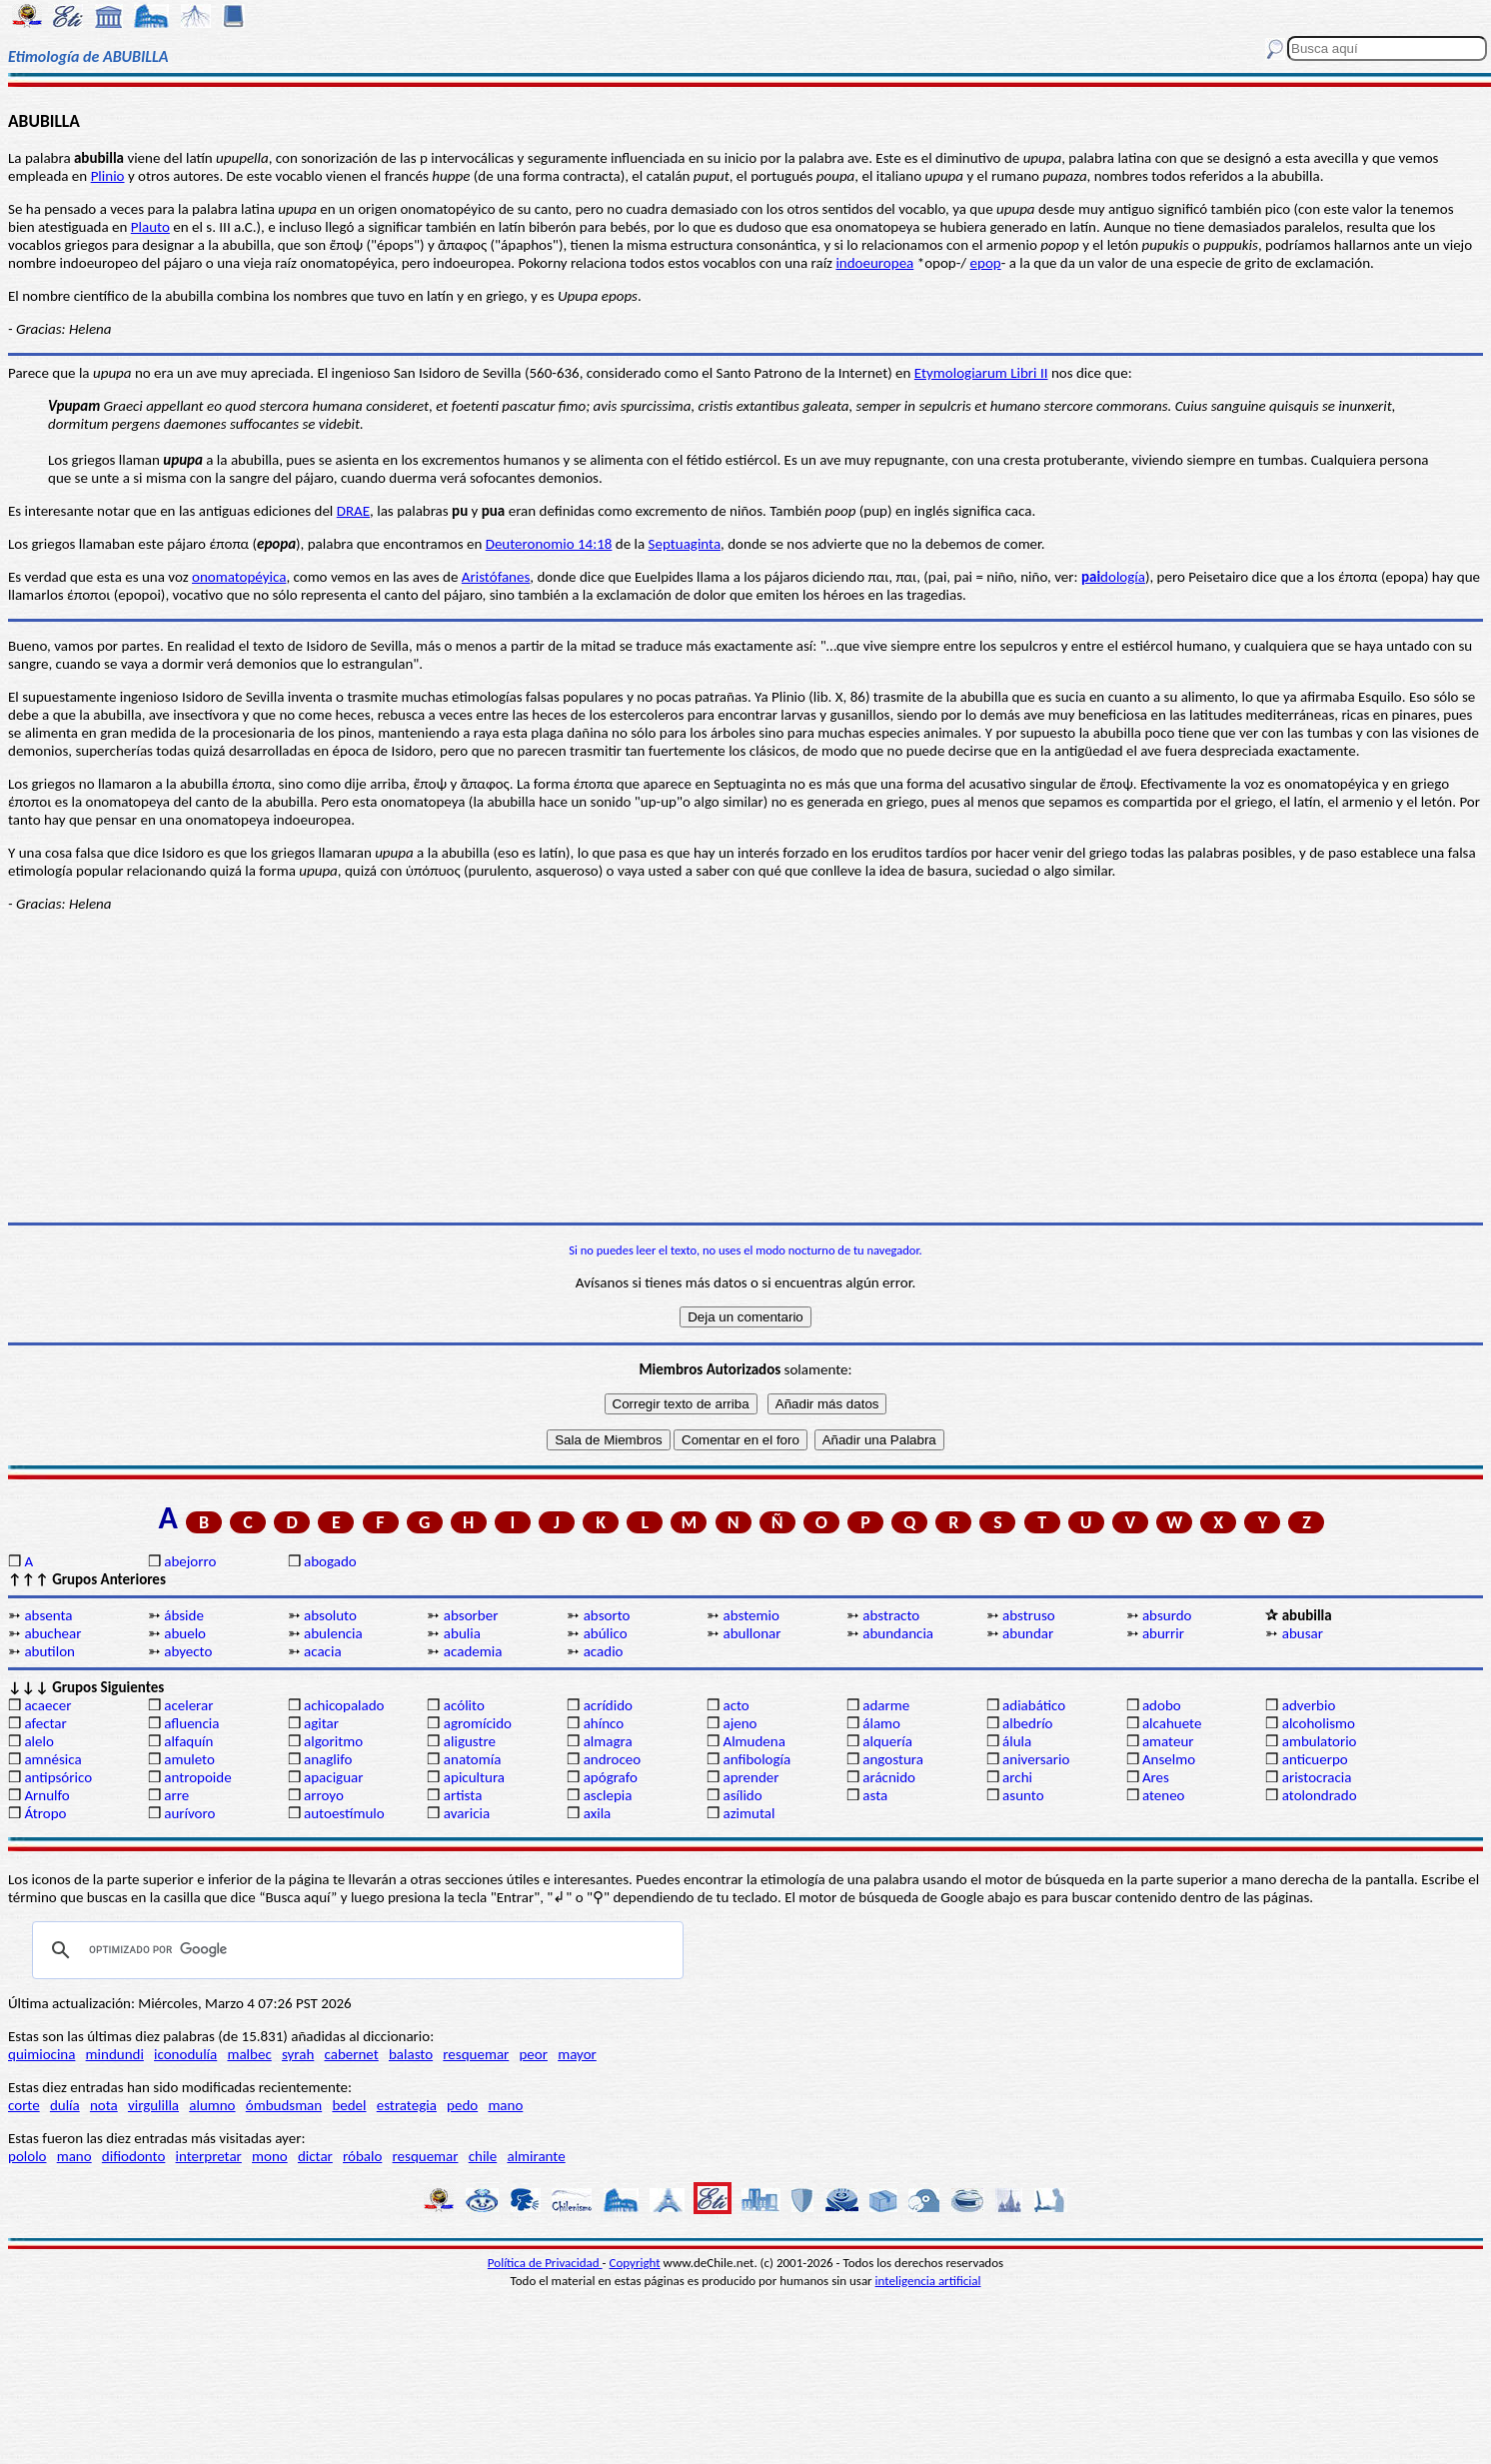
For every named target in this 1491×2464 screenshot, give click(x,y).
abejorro (190, 1561)
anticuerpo (1315, 1759)
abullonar (751, 1633)
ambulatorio (1319, 1741)
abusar (1302, 1633)
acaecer (47, 1705)
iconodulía (185, 2054)
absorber (471, 1615)
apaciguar (333, 1777)
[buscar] (355, 1950)
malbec (249, 2054)
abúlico (606, 1633)
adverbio (1309, 1705)
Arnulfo (46, 1795)
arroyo (324, 1795)
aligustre (470, 1741)
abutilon (49, 1651)
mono (270, 2156)
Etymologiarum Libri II (981, 373)
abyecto (188, 1651)
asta (874, 1795)
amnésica (52, 1759)
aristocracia (1317, 1777)
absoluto (330, 1615)
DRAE (353, 511)
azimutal (748, 1813)
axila (598, 1813)
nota (104, 2105)
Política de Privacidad (545, 2262)
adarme (885, 1705)
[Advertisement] (745, 1068)
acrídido (608, 1705)
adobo (1161, 1705)
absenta (48, 1615)
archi (1017, 1777)
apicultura (474, 1777)
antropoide (197, 1777)
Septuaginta (685, 544)
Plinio (108, 176)
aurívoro (189, 1813)
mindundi (115, 2054)
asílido (742, 1795)
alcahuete (1172, 1723)
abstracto (890, 1615)
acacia (323, 1651)
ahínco (604, 1723)
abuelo (185, 1633)
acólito (464, 1705)
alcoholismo (1318, 1723)
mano (505, 2105)
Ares (1155, 1777)
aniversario (1035, 1759)
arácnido (888, 1777)
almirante (536, 2156)
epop (985, 263)
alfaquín (188, 1741)
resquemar (476, 2054)
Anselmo (1168, 1759)
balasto (411, 2054)
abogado (330, 1561)
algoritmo (333, 1741)
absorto (607, 1615)
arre (176, 1795)
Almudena (753, 1741)
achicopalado (344, 1705)
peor (533, 2054)
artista (463, 1795)
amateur (1168, 1741)
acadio (604, 1651)
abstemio (750, 1615)
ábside (184, 1615)
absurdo (1167, 1615)
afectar (45, 1723)
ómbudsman (284, 2105)
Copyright (635, 2262)
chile (483, 2156)
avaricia (467, 1813)
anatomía (473, 1759)
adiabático (1033, 1705)
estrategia (407, 2105)
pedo (462, 2105)
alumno (212, 2105)
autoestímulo (344, 1813)
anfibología (756, 1759)
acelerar (188, 1705)
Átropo (45, 1813)
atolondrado (1319, 1795)
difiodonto (134, 2156)
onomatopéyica (239, 577)
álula (1016, 1741)
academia (473, 1651)
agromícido (478, 1723)
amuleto (189, 1759)
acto (735, 1705)
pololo (27, 2156)
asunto (1022, 1795)
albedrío (1027, 1723)
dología (1113, 577)
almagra (608, 1741)
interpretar (209, 2156)
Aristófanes (496, 577)
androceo (613, 1759)
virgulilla (153, 2105)
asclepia (608, 1795)
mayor (577, 2054)
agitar (321, 1723)
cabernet (351, 2054)
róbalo (362, 2156)
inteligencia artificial (928, 2280)
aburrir (1163, 1633)
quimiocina (41, 2054)
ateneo (1163, 1795)
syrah (298, 2054)
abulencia (333, 1633)
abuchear (52, 1633)
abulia (462, 1633)
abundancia (897, 1633)
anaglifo (328, 1759)
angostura (892, 1759)
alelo (38, 1741)
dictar (315, 2156)
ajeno (739, 1723)
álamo (881, 1723)
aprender (750, 1777)
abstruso (1028, 1615)
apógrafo (611, 1777)
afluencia (191, 1723)
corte (24, 2105)
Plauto (150, 227)
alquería (887, 1741)
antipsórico (58, 1777)
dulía (65, 2105)
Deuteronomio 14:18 (549, 544)
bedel (349, 2105)
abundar (1027, 1633)
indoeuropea (874, 263)
